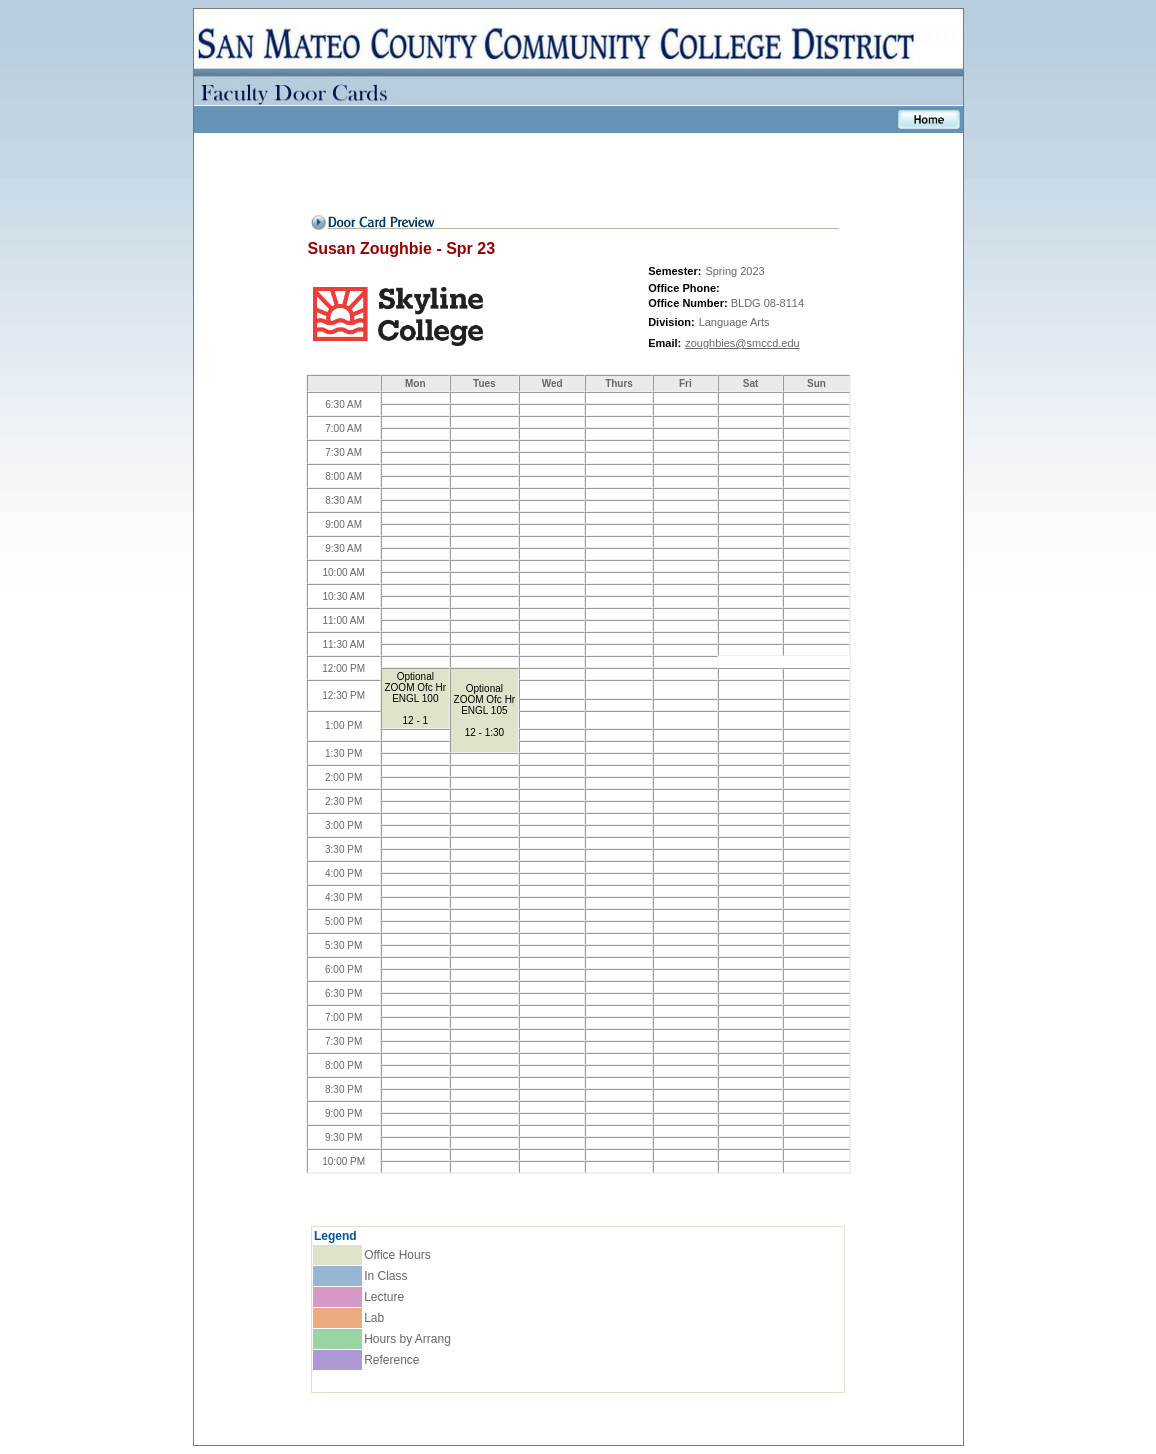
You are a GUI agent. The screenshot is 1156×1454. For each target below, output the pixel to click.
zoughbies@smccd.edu (742, 343)
